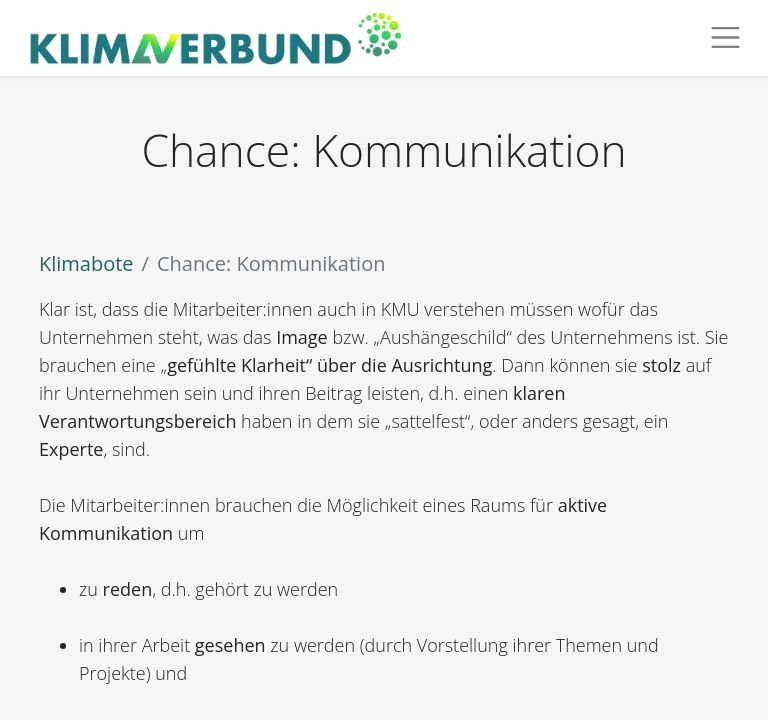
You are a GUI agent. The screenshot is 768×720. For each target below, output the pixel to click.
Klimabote (86, 263)
